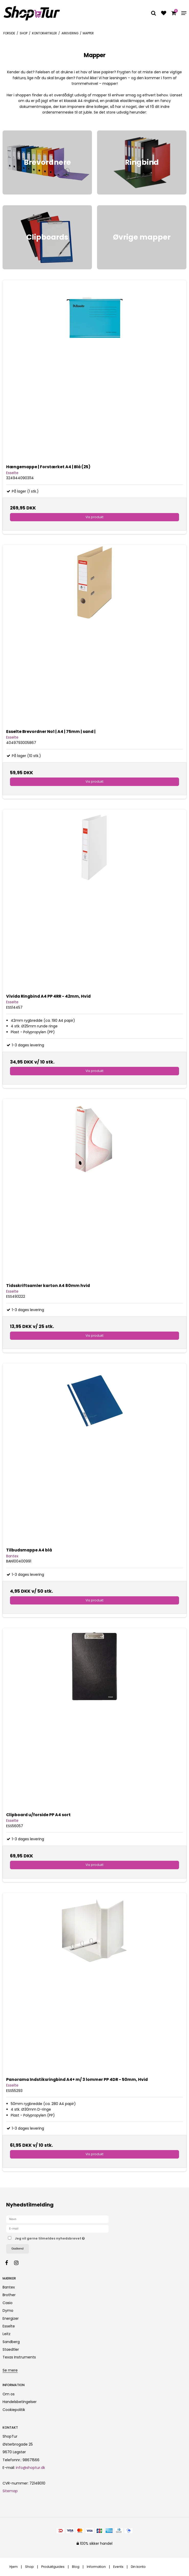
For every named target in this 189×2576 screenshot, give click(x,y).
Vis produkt (94, 517)
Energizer (11, 2318)
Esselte (9, 2326)
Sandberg (11, 2341)
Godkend (18, 2249)
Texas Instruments (19, 2357)
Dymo (8, 2310)
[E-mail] (57, 2228)
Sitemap (10, 2490)
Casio (8, 2302)
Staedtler (11, 2349)
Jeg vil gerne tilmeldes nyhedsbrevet (62, 2237)
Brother (9, 2294)
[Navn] (57, 2219)
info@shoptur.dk (30, 2467)
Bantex (9, 2287)
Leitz (6, 2333)
